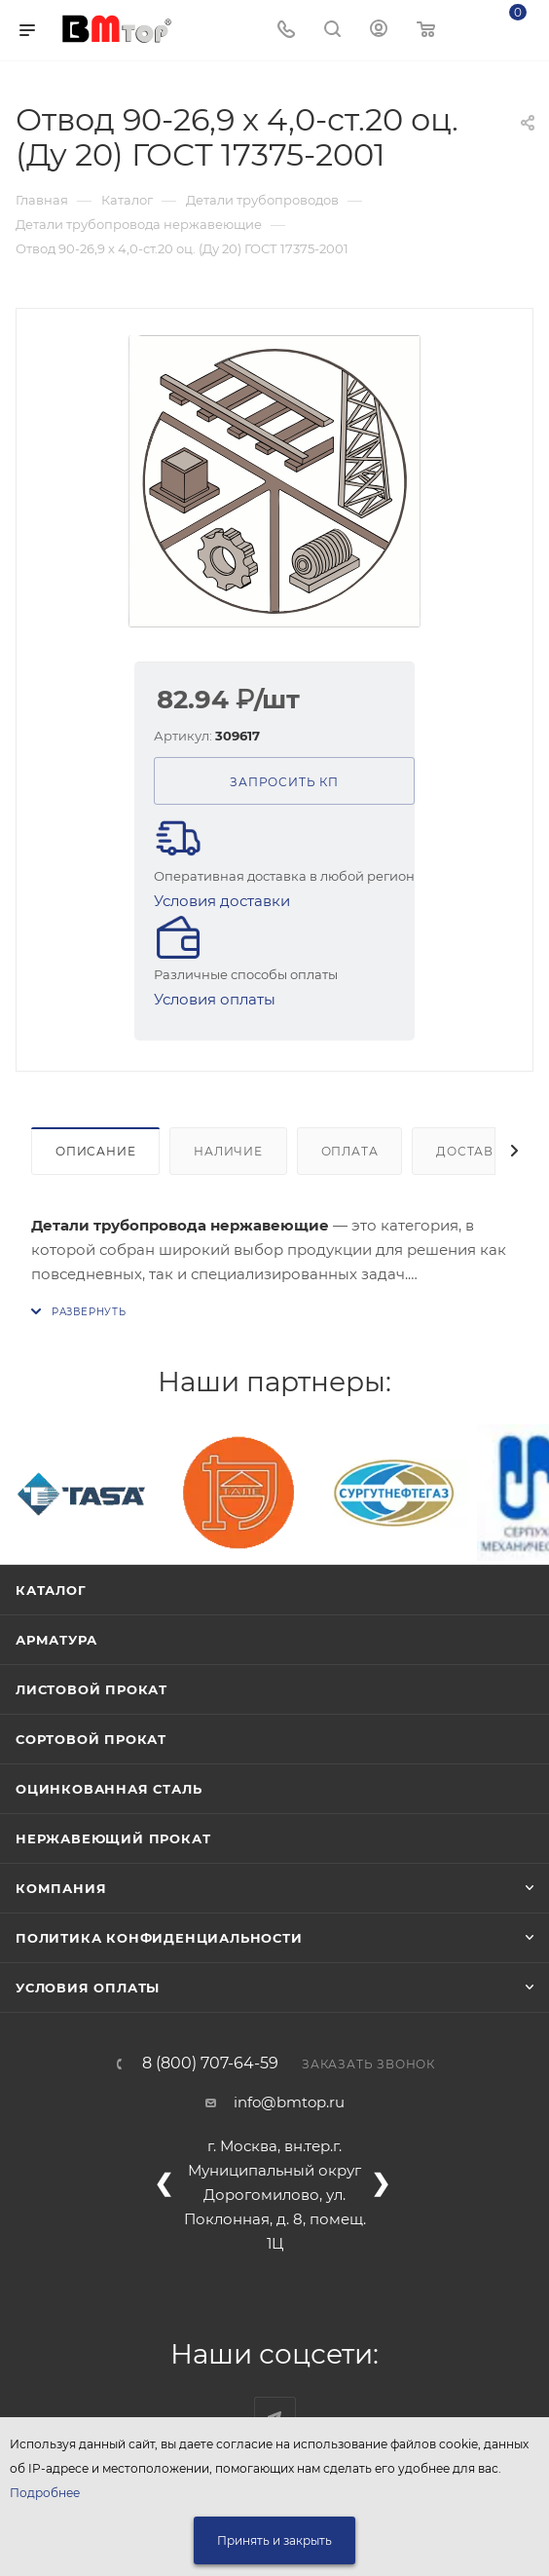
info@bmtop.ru (289, 2102)
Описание (95, 1151)
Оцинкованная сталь (108, 1789)
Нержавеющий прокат (113, 1838)
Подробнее (45, 2492)
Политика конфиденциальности (159, 1938)
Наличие (228, 1151)
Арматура (56, 1640)
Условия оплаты (214, 999)
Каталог (51, 1590)
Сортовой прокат (91, 1739)
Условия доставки (222, 900)
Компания (61, 1888)
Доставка (473, 1151)
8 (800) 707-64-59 (210, 2063)
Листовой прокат (91, 1689)
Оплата (350, 1151)
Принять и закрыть (274, 2540)
